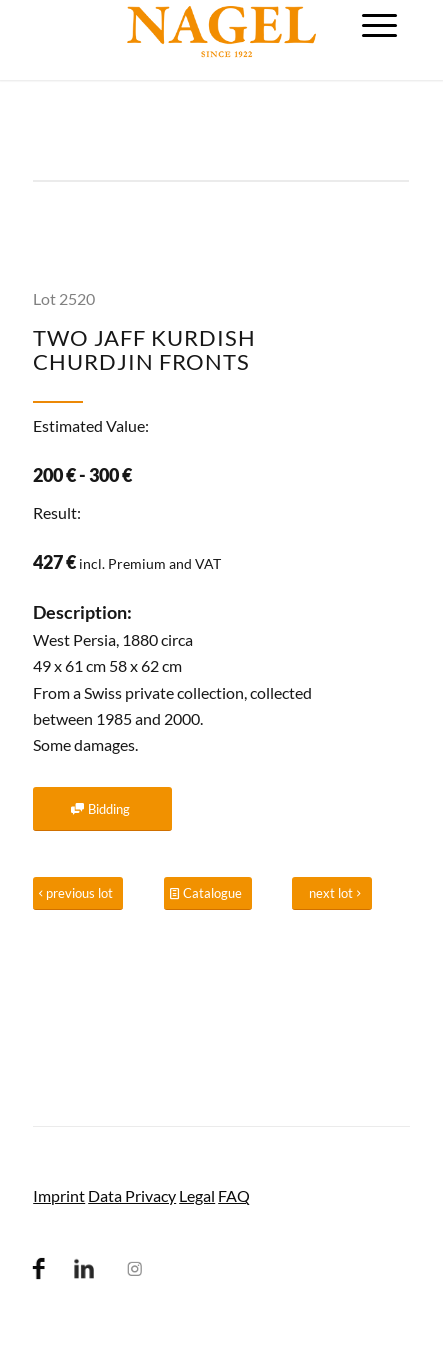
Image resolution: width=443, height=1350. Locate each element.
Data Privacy (132, 1195)
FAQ (234, 1195)
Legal (197, 1195)
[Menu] (379, 25)
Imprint (59, 1195)
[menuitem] (379, 25)
